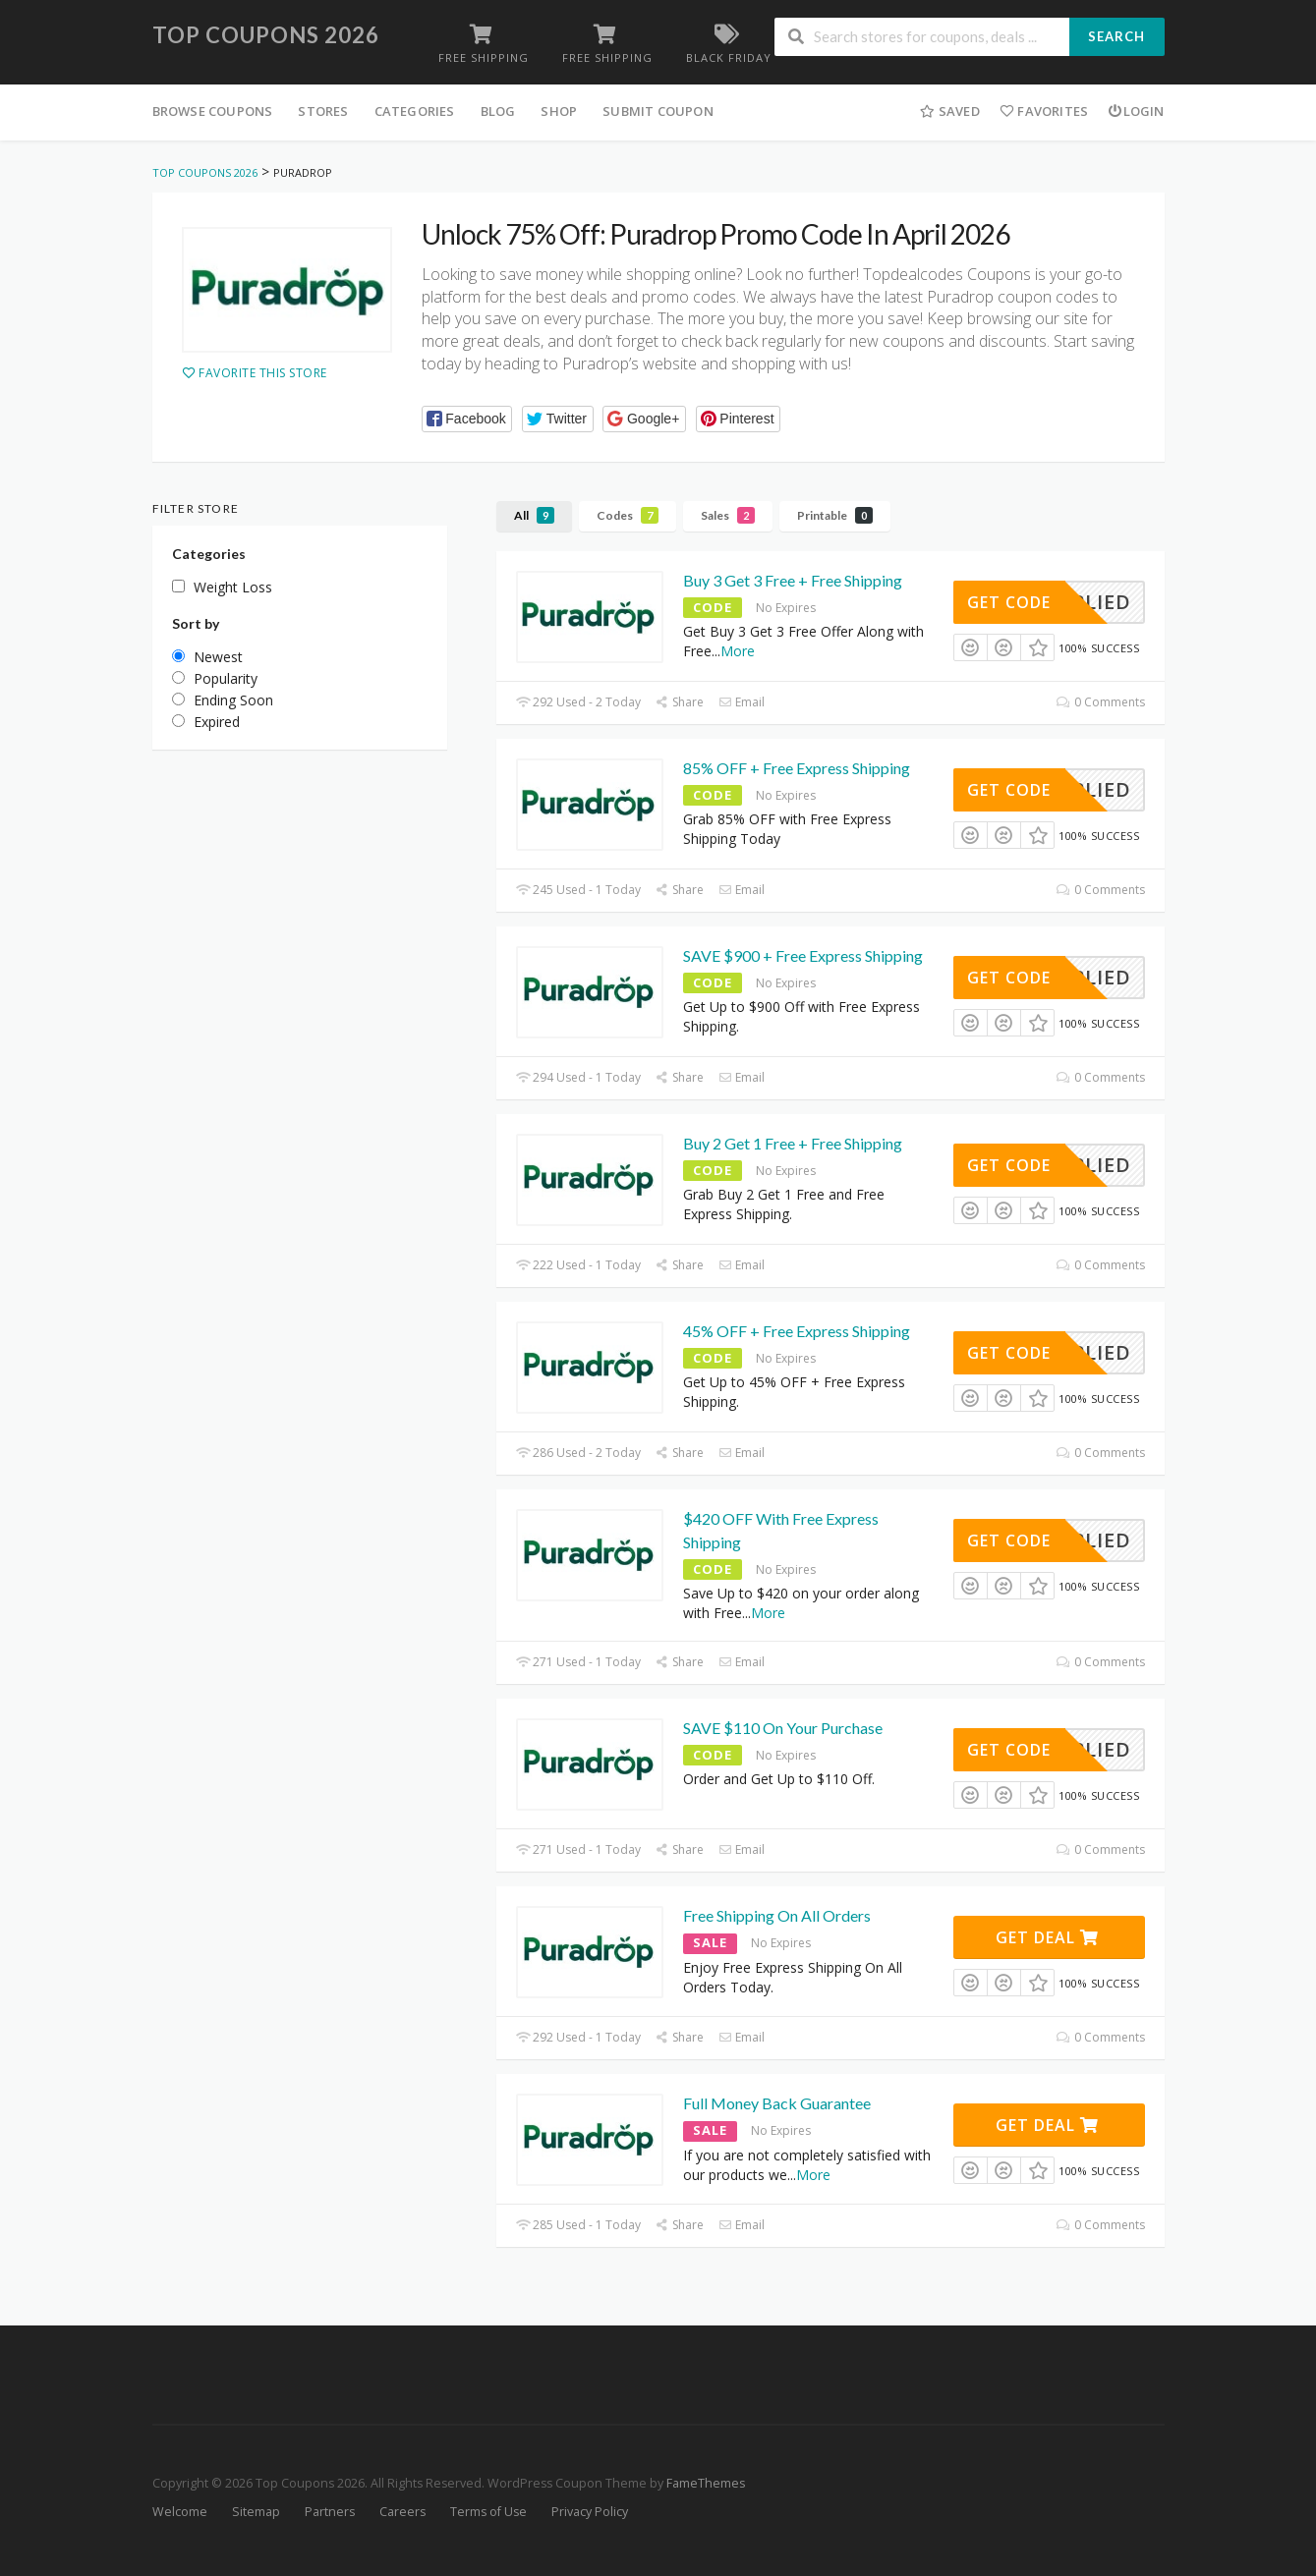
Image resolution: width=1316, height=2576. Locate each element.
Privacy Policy (589, 2511)
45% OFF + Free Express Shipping (796, 1330)
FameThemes (705, 2483)
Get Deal (1047, 1937)
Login (1136, 111)
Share (680, 702)
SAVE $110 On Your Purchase (783, 1727)
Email (741, 702)
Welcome (179, 2511)
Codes (627, 515)
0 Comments (1100, 702)
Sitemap (256, 2511)
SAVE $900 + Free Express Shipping (803, 955)
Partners (330, 2511)
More (737, 651)
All (534, 515)
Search (1116, 36)
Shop (559, 111)
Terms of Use (488, 2511)
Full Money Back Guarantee (777, 2103)
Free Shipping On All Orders (777, 1915)
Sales (728, 515)
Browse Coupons (212, 111)
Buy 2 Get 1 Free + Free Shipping (792, 1143)
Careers (402, 2511)
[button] (467, 419)
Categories (414, 111)
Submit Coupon (658, 111)
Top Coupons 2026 (265, 35)
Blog (498, 111)
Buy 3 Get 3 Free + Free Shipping (792, 580)
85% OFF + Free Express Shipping (796, 767)
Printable (835, 515)
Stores (323, 111)
